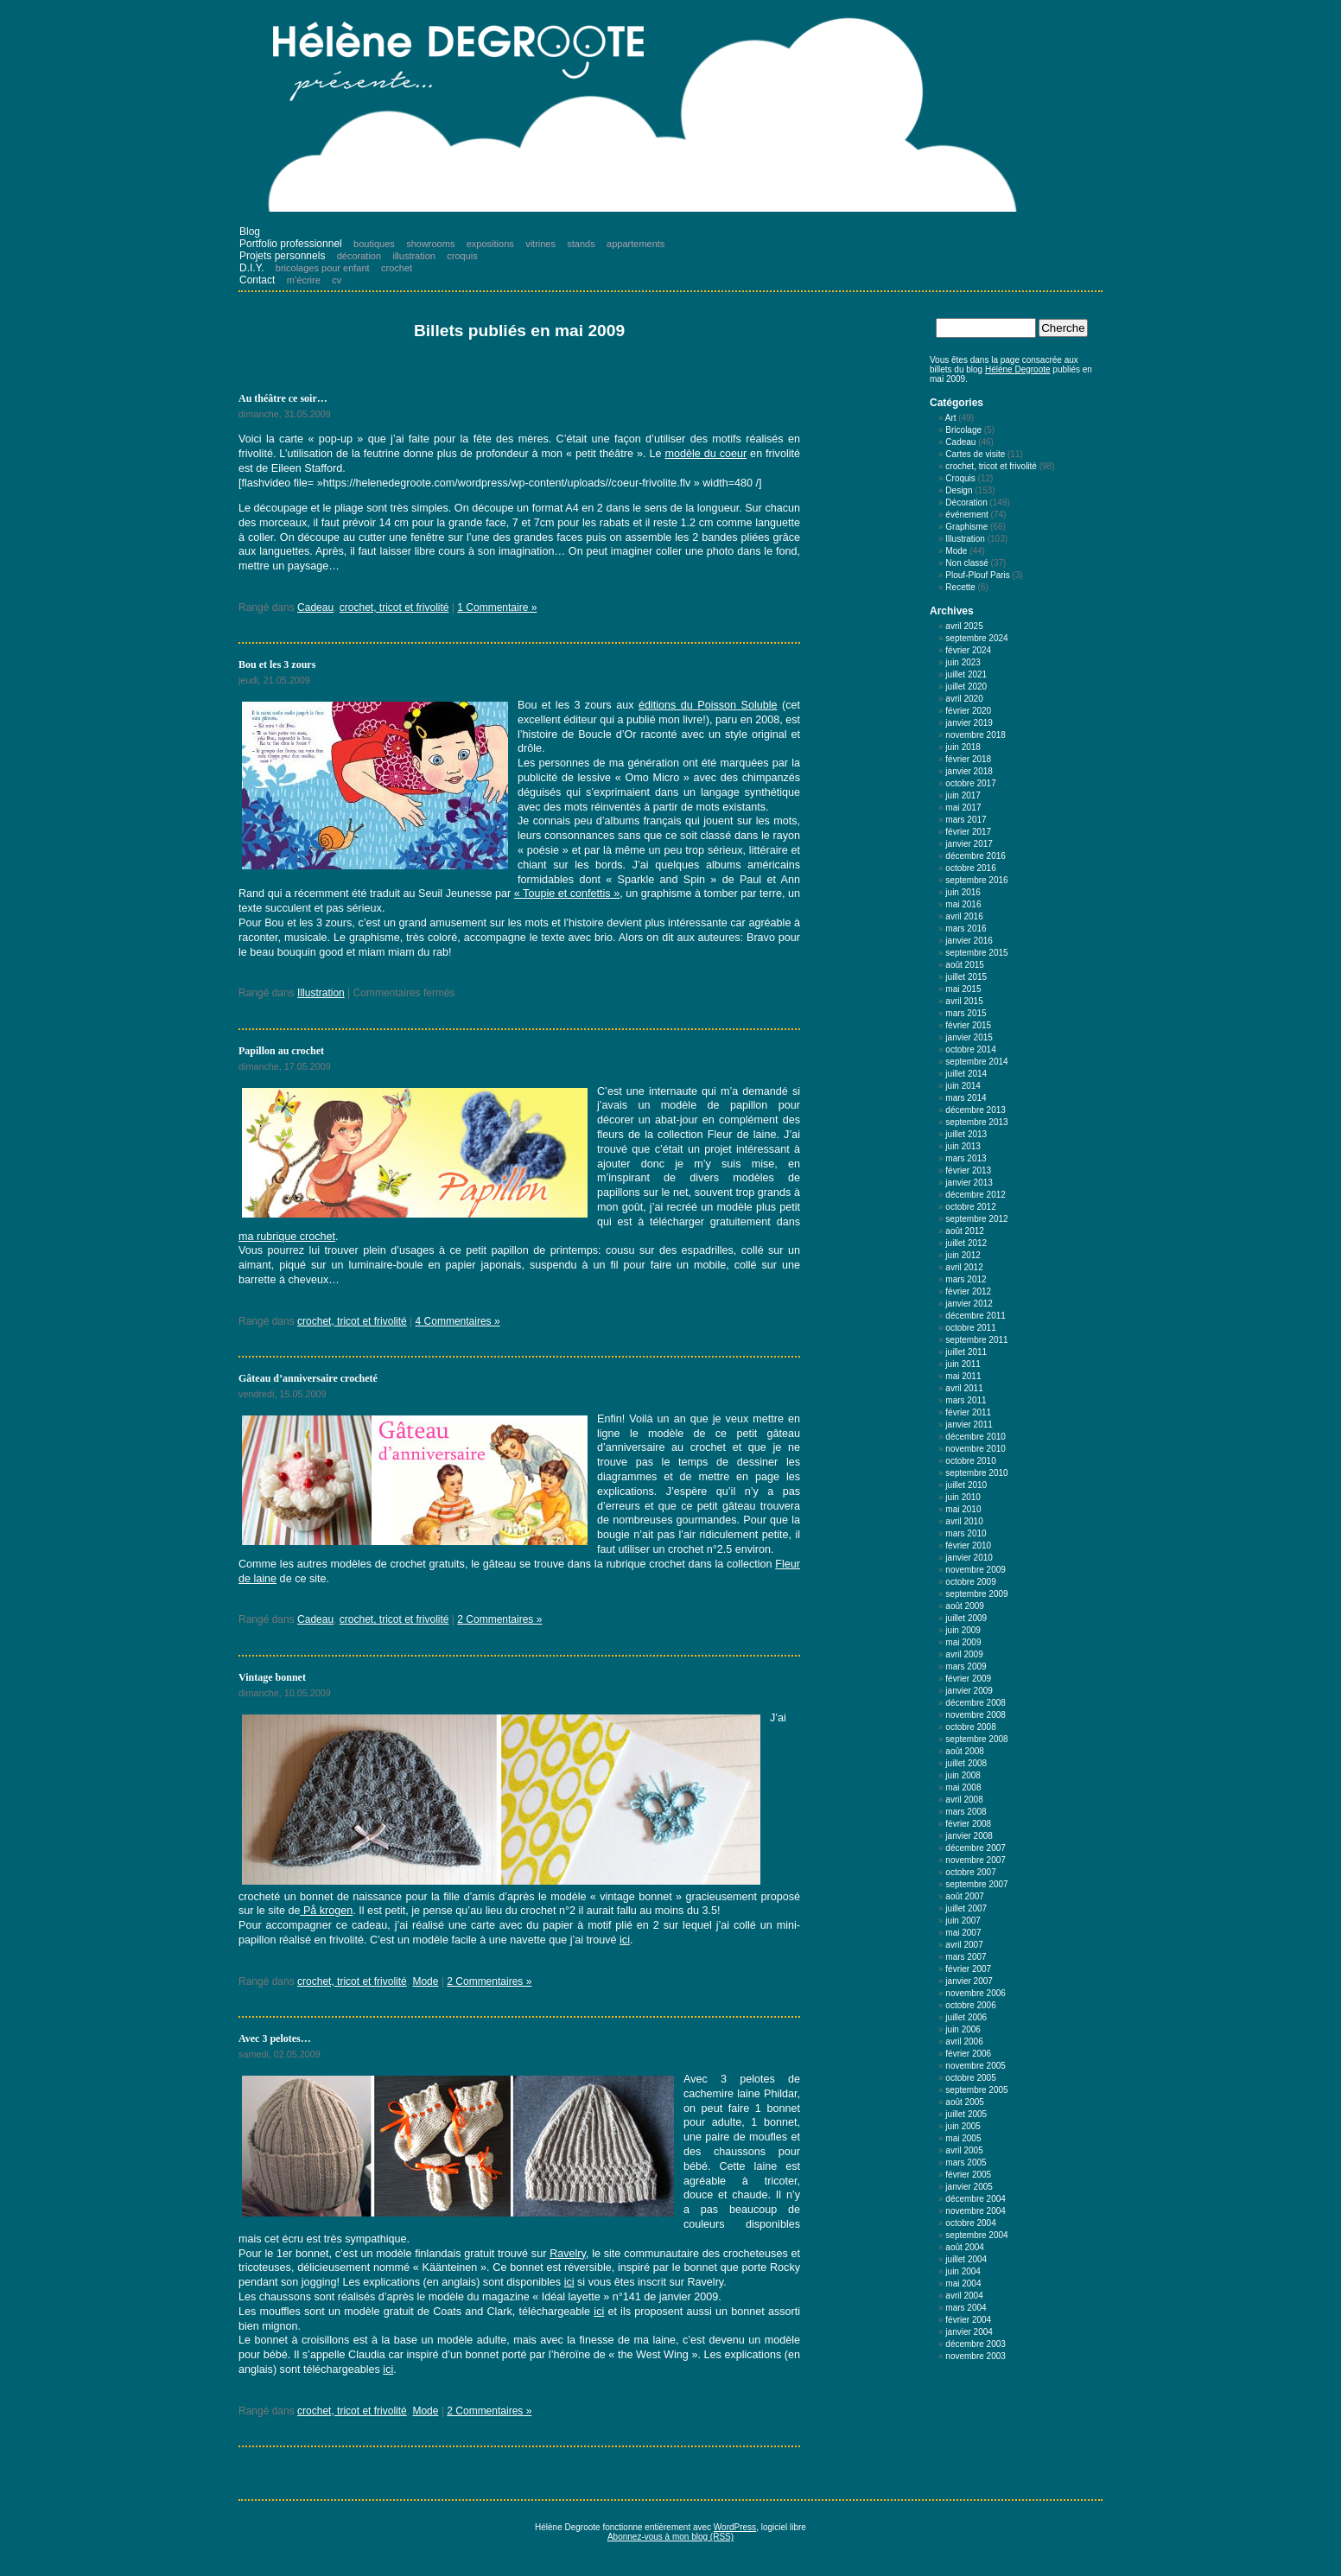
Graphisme (966, 526)
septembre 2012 (976, 1219)
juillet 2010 (966, 1485)
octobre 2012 (970, 1207)
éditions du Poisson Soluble (708, 705)
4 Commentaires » (458, 1321)
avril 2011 (963, 1388)
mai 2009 (963, 1642)
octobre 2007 (970, 1872)
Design (958, 490)
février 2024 (968, 650)
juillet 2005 (966, 2114)
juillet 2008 (966, 1763)
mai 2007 (963, 1932)
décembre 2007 (975, 1848)
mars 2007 (965, 1957)
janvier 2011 (968, 1424)
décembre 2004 (975, 2199)
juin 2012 (963, 1255)
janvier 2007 (968, 1981)
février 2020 (968, 711)
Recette (960, 587)
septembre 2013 (976, 1122)
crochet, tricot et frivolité (394, 607)
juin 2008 (963, 1775)
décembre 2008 (975, 1703)
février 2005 (968, 2174)
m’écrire (304, 280)
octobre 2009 (970, 1582)
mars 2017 (965, 819)
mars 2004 (965, 2307)
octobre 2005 (970, 2078)
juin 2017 (963, 795)
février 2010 (968, 1545)
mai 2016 (963, 904)
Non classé (966, 563)
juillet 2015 (966, 977)
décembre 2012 (975, 1194)
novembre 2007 (975, 1860)
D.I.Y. (251, 268)
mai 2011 (963, 1376)
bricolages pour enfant (323, 268)
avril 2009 (963, 1654)
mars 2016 (965, 928)
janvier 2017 (968, 844)
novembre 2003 (975, 2356)
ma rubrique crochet (286, 1237)
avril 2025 (963, 626)
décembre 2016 (975, 856)
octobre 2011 (970, 1328)
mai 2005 (963, 2138)
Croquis (960, 478)
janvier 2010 (968, 1557)
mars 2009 (965, 1666)
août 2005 (964, 2102)
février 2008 (968, 1824)
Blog (249, 232)
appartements (635, 244)
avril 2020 (963, 698)
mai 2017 (963, 807)
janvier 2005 (968, 2186)
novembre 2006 (975, 1993)
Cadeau (315, 607)
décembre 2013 (975, 1110)
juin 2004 (963, 2271)
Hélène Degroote (1018, 369)
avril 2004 (963, 2295)
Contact (257, 280)
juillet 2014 (966, 1073)
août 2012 (964, 1231)
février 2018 (968, 759)
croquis (462, 256)
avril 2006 (963, 2041)
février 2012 (968, 1291)
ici (625, 1940)
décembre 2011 (975, 1315)
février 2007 (968, 1969)
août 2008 (964, 1751)
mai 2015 (963, 989)
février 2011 (968, 1412)
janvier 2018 (968, 771)
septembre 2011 (976, 1340)
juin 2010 (963, 1497)
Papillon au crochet (281, 1051)
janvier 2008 (968, 1836)
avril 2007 (963, 1944)
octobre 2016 (970, 868)
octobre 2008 (970, 1727)
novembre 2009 (975, 1569)
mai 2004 (963, 2283)
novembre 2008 (975, 1715)
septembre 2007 (976, 1884)
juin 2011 (963, 1364)
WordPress (735, 2527)
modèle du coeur (705, 454)
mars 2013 (965, 1158)
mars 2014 (965, 1098)
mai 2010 (963, 1509)
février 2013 (968, 1170)
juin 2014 (963, 1086)
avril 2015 (963, 1001)
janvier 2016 (968, 940)
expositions (490, 244)
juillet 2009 (966, 1618)
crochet (396, 268)
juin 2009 (963, 1630)
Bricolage (963, 430)
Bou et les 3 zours (276, 664)
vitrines (540, 244)
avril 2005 (963, 2150)
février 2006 (968, 2053)
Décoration (966, 502)
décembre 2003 (975, 2344)
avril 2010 (963, 1521)
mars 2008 (965, 1811)
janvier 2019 (968, 723)
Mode (425, 1981)
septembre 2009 (976, 1594)
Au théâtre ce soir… (282, 398)
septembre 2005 (976, 2090)
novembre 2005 (975, 2065)
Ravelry (568, 2254)
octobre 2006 (970, 2005)
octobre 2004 (970, 2223)
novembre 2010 (975, 1448)
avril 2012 (963, 1267)
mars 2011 (965, 1400)
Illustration (321, 993)
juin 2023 (963, 662)
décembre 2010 (975, 1436)
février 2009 (968, 1678)
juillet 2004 (966, 2259)
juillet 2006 (966, 2017)
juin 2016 (963, 892)
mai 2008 (963, 1787)
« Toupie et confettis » (567, 893)
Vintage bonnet (272, 1677)
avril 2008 (963, 1799)
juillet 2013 (966, 1134)
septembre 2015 (976, 952)
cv (336, 280)
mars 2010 (965, 1533)
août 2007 (964, 1896)
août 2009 (964, 1606)
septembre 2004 (976, 2235)
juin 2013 (963, 1146)
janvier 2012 (968, 1303)
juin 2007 (963, 1920)
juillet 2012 (966, 1243)
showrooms (430, 244)
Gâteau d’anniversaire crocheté (308, 1378)
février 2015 (968, 1025)
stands (580, 244)
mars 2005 (965, 2162)
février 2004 (968, 2320)
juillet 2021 (966, 674)
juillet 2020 (966, 686)
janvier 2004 (968, 2332)
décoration (359, 256)
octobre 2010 (970, 1461)
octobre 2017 (970, 783)
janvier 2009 (968, 1690)
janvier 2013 (968, 1182)
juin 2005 (963, 2126)
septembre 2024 (976, 638)
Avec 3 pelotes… (274, 2038)
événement (966, 514)
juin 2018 (963, 747)
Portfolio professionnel (290, 244)
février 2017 (968, 831)
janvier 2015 (968, 1037)
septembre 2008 (976, 1739)
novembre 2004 (975, 2211)
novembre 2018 (975, 735)
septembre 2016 (976, 880)
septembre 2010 (976, 1473)
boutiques (374, 244)
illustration (413, 256)
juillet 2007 (966, 1908)
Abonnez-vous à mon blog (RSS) (670, 2536)
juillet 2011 (966, 1352)
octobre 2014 (970, 1049)
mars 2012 (965, 1279)
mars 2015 (965, 1013)
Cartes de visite (975, 454)
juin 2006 (963, 2029)
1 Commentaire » (497, 607)
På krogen (326, 1911)
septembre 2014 (976, 1061)
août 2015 (964, 965)
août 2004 (964, 2247)
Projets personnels (282, 256)
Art (950, 418)
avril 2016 (963, 916)
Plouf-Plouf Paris (977, 575)
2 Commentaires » (499, 1619)
